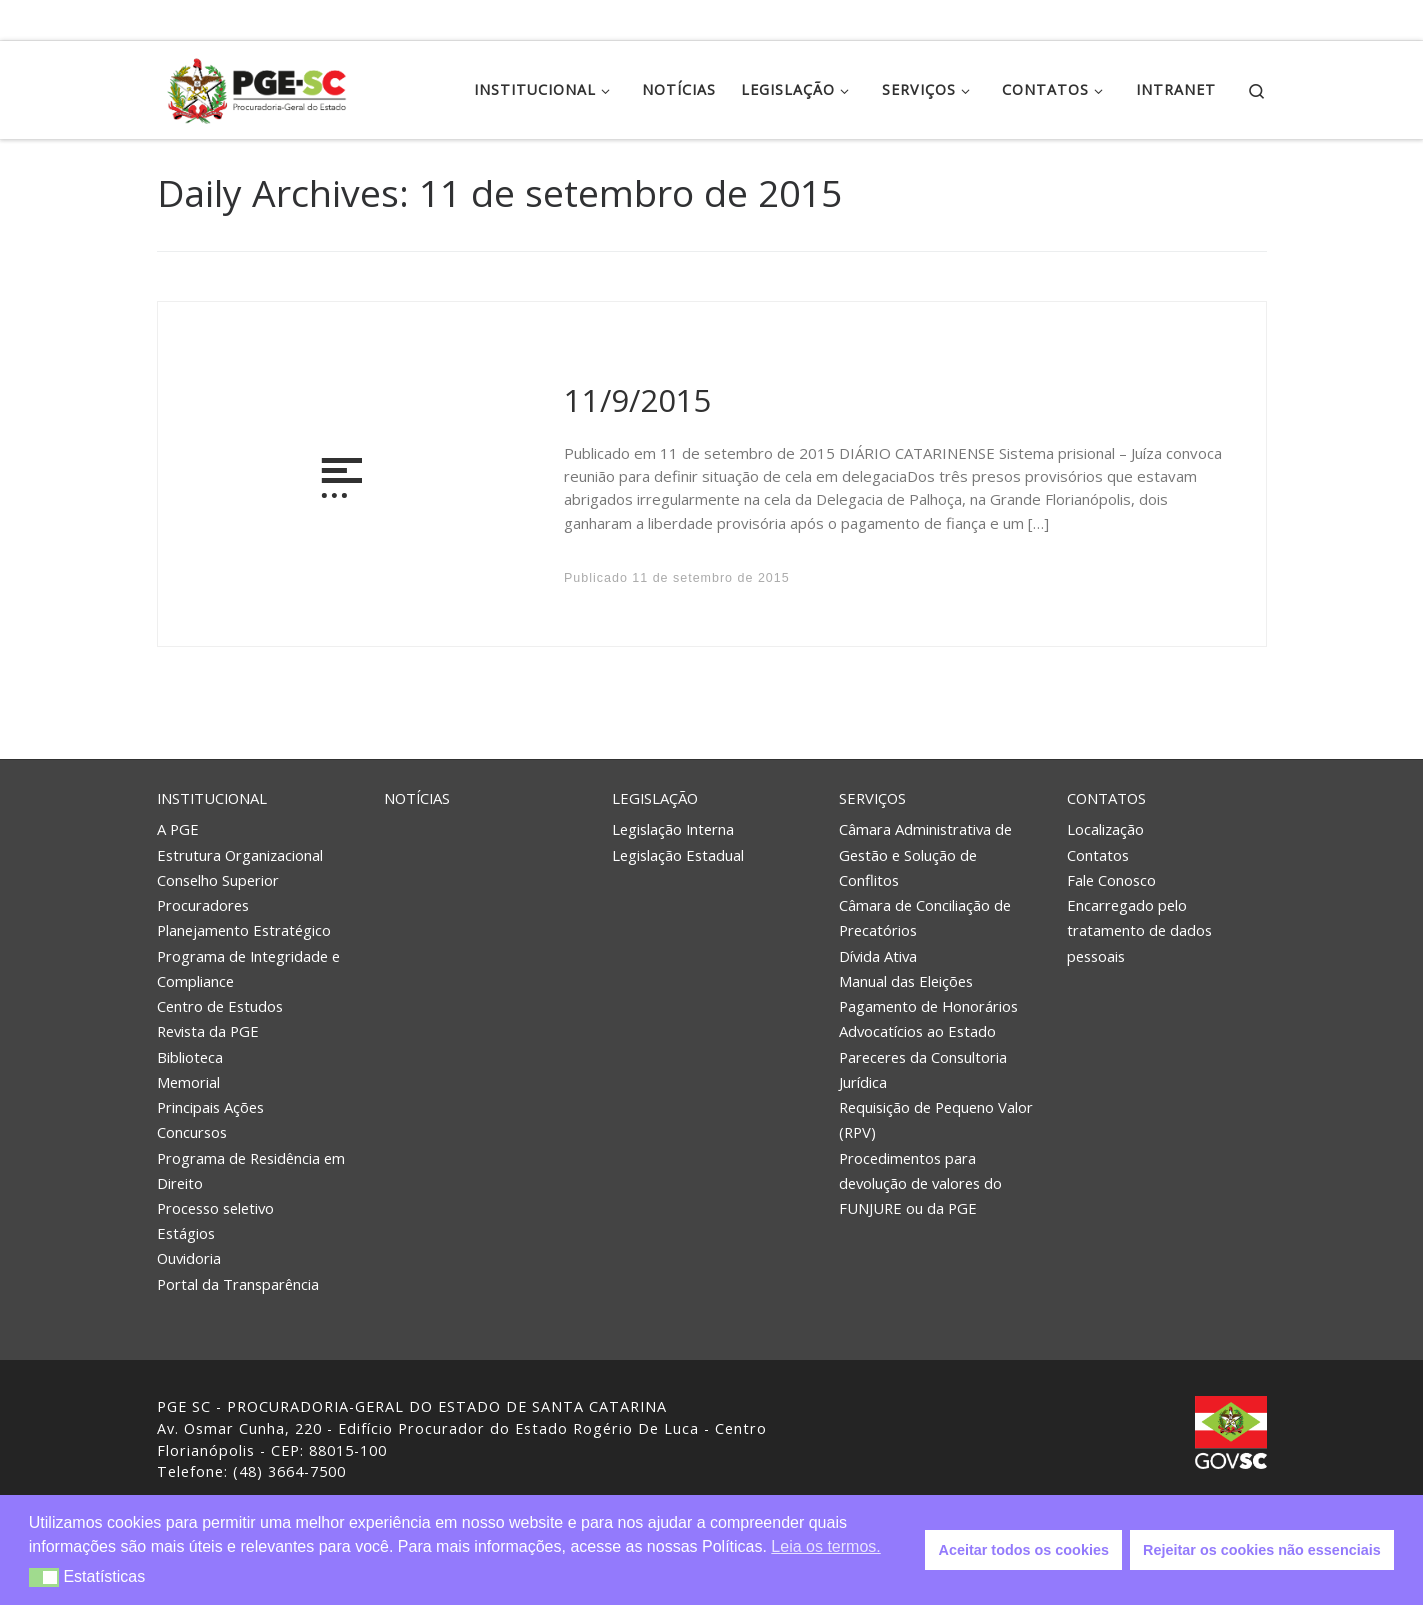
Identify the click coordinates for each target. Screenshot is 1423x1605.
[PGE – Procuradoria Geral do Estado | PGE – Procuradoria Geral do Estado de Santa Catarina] (257, 86)
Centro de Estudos (220, 1006)
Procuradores (203, 905)
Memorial (188, 1082)
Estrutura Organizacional (240, 855)
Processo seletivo (215, 1208)
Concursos (192, 1132)
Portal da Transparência (238, 1284)
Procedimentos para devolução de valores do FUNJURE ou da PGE (920, 1183)
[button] (44, 1577)
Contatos (1106, 798)
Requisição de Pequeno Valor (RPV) (936, 1119)
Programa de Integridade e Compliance (248, 968)
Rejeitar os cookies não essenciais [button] (1262, 1550)
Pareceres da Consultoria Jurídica (923, 1069)
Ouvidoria (189, 1258)
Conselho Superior (218, 880)
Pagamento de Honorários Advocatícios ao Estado (928, 1018)
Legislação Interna (673, 829)
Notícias (417, 798)
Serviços (872, 798)
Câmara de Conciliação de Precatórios (925, 917)
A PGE (178, 829)
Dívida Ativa (878, 956)
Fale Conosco (1111, 880)
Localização (1105, 829)
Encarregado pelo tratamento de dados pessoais (1139, 930)
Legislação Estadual (678, 855)
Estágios (186, 1233)
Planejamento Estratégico (244, 930)
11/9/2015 (638, 400)
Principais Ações (210, 1107)
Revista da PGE (208, 1031)
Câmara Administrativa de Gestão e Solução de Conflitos (925, 854)
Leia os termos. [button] (825, 1546)
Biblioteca (190, 1057)
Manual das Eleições (906, 981)
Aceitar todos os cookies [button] (1024, 1550)
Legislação (655, 798)
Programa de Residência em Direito (251, 1170)
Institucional (212, 798)
